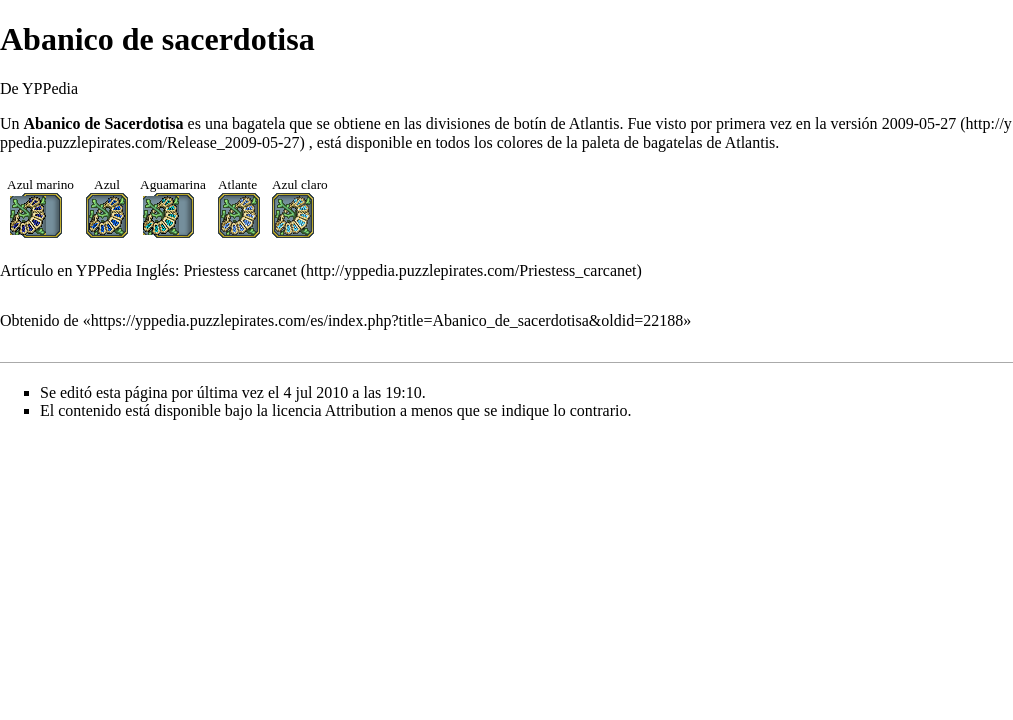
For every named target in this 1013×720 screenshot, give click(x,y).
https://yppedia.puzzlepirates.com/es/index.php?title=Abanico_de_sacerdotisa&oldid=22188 (387, 320)
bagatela (258, 123)
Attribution (360, 410)
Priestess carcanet (239, 270)
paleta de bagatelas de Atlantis (679, 142)
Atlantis (594, 123)
